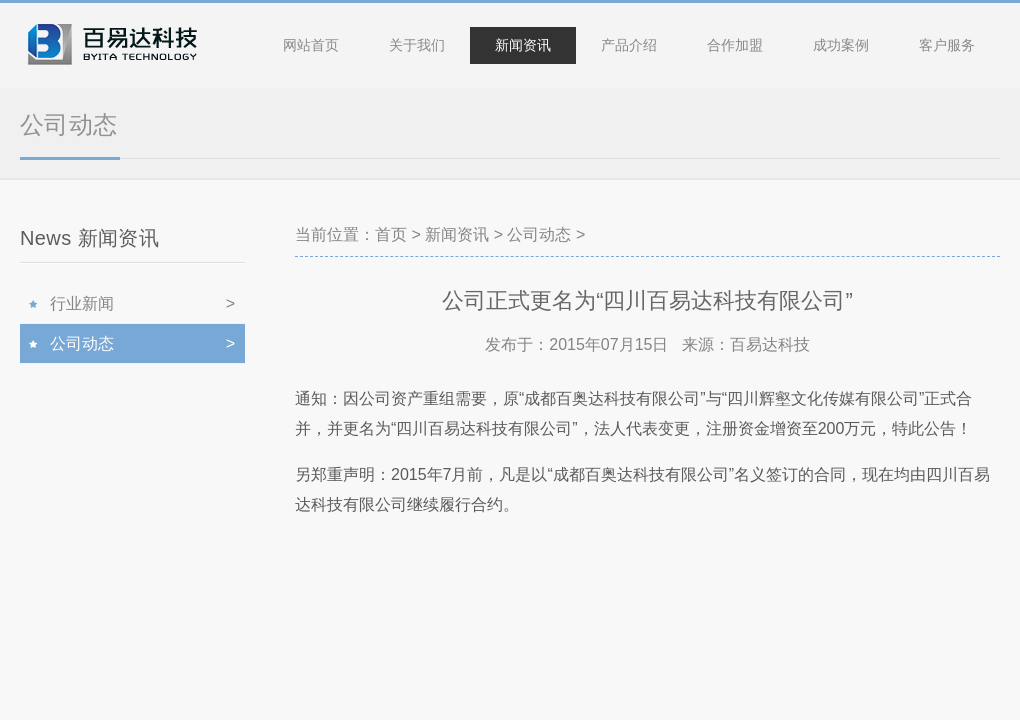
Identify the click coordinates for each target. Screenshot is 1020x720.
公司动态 (539, 234)
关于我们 (417, 45)
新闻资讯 (523, 45)
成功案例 (841, 45)
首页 (391, 234)
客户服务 (947, 45)
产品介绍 (629, 45)
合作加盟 (735, 45)
